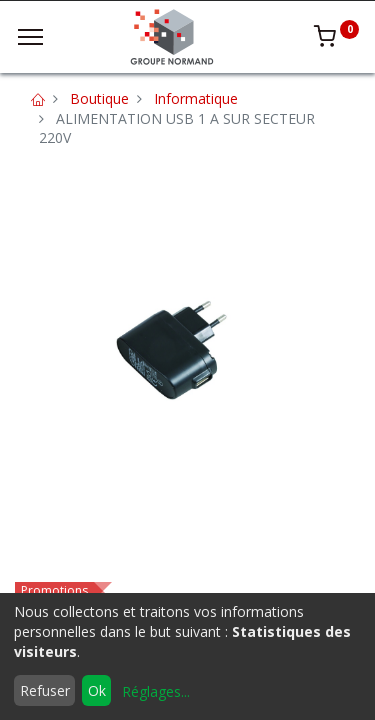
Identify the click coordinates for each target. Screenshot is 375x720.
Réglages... (156, 691)
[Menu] (30, 37)
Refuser (45, 690)
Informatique (196, 98)
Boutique (99, 98)
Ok (97, 690)
